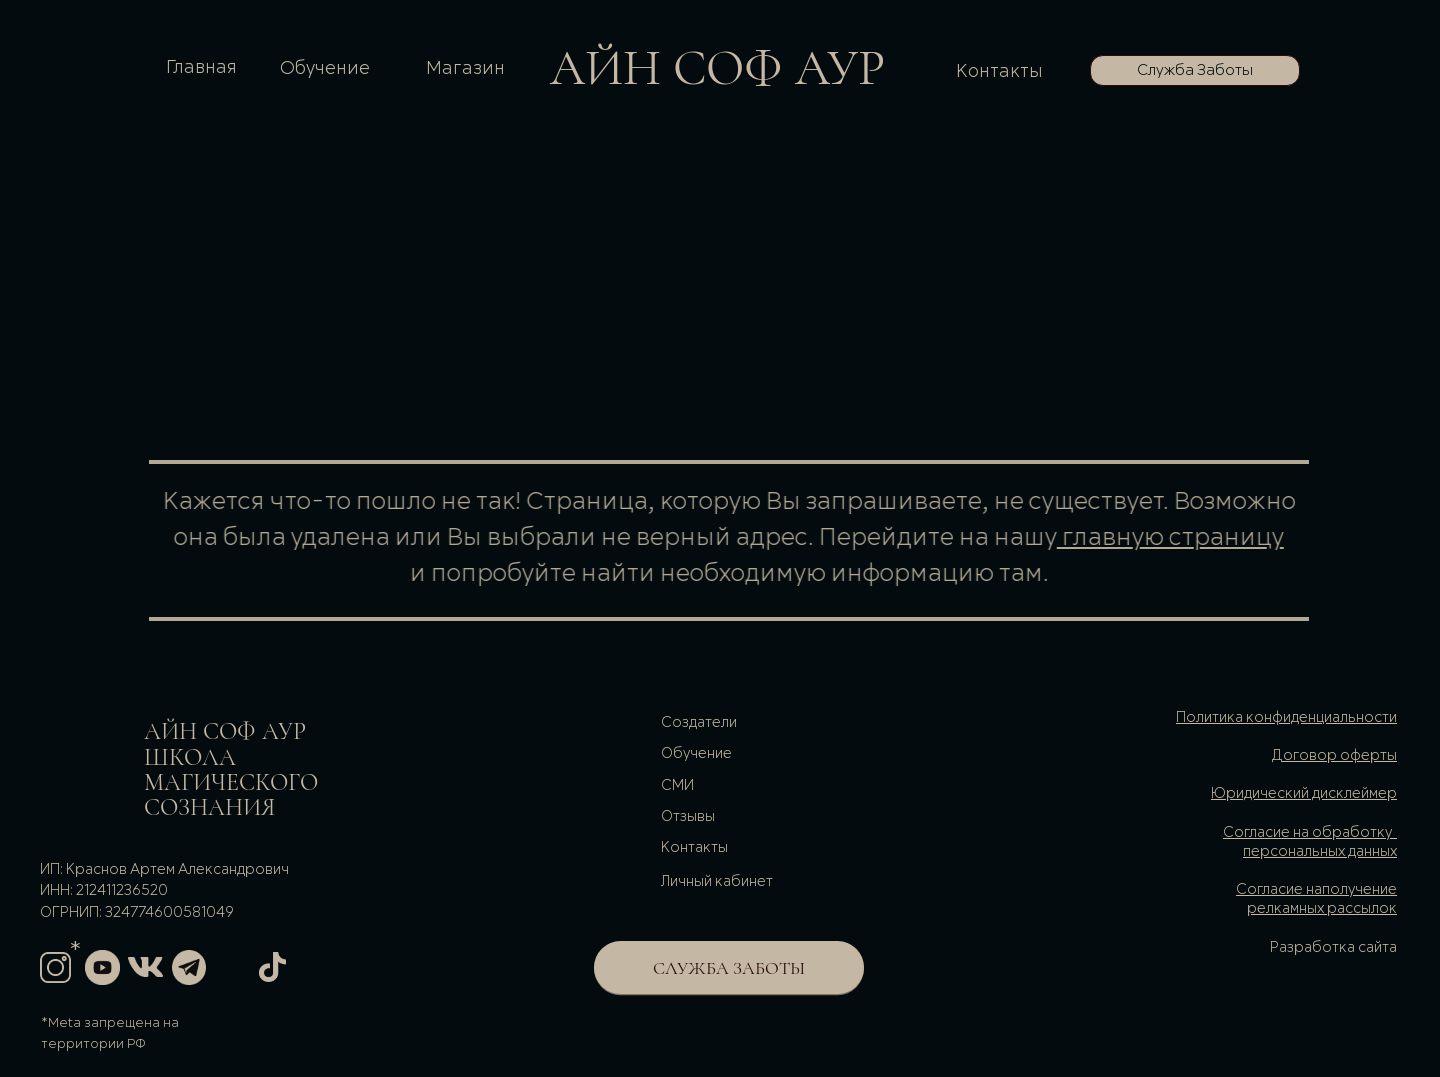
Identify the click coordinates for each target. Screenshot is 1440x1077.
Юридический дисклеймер (1304, 794)
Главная (201, 67)
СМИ (677, 786)
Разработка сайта (1333, 948)
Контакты (999, 71)
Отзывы (688, 817)
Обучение (325, 68)
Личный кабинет (717, 882)
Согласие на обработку (1307, 833)
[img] (79, 762)
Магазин (465, 68)
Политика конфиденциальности (1286, 718)
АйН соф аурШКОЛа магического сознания (231, 769)
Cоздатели (699, 723)
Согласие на (1279, 890)
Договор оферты (1334, 756)
